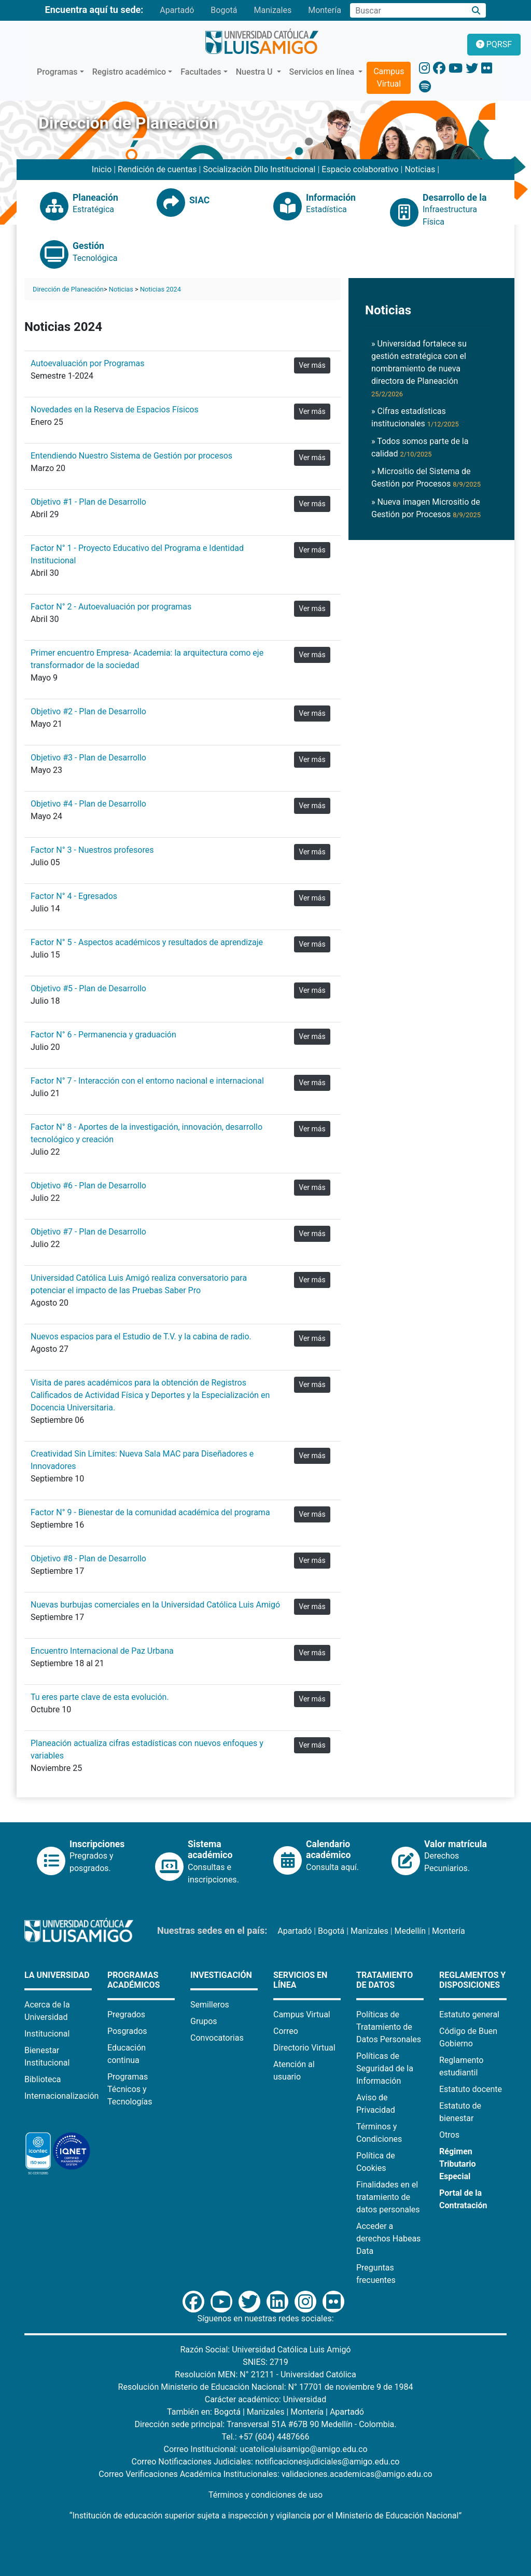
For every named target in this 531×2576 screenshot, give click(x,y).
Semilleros (209, 2005)
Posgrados (127, 2031)
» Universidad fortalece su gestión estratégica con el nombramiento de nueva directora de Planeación (419, 368)
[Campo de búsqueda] (408, 10)
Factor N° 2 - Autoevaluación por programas (111, 607)
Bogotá (224, 10)
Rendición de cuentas (157, 169)
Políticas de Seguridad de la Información (384, 2068)
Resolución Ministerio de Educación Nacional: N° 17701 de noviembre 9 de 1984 (265, 2387)
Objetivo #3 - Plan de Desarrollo (88, 758)
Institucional (46, 2034)
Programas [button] (57, 72)
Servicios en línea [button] (323, 72)
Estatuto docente (470, 2089)
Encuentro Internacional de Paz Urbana (102, 1651)
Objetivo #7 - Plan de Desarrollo (88, 1232)
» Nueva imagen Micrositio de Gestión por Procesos (426, 508)
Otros (449, 2135)
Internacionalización (61, 2096)
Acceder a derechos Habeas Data (388, 2238)
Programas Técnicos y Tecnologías (129, 2089)
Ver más (312, 365)
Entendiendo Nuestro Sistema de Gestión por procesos (131, 456)
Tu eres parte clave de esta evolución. (100, 1697)
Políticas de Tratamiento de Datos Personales (388, 2027)
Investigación (221, 1975)
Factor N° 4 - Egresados (74, 896)
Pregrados (126, 2014)
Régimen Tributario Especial (457, 2163)
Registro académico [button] (129, 72)
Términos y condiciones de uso (265, 2495)
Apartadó (177, 10)
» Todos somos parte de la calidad (419, 447)
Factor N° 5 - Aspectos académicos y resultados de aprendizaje (147, 942)
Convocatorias (217, 2038)
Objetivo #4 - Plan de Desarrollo (88, 804)
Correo (285, 2031)
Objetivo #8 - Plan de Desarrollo (88, 1558)
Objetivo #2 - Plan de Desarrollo (88, 711)
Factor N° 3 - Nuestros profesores (92, 850)
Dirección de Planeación (68, 289)
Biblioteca (42, 2079)
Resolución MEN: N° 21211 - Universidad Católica (265, 2374)
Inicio (101, 169)
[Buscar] (476, 10)
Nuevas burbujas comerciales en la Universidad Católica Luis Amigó (155, 1605)
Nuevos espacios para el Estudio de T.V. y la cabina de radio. (141, 1336)
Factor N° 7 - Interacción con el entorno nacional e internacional (147, 1081)
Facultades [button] (200, 72)
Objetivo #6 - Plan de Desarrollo (88, 1185)
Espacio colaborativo (360, 169)
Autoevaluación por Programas (87, 363)
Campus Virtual (388, 77)
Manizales (272, 10)
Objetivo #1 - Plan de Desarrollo (88, 502)
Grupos (203, 2021)
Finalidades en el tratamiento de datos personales (388, 2197)
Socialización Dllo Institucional (259, 169)
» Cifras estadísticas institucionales (415, 417)
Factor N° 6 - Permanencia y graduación (103, 1035)
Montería (324, 10)
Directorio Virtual (304, 2048)
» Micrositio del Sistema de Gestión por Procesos (426, 477)
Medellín (410, 1931)
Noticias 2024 (160, 289)
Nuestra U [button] (255, 72)
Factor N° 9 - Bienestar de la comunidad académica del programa (150, 1512)
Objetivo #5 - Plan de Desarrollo (88, 988)
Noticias (419, 169)
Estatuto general (469, 2014)
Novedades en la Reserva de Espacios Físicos (115, 409)
